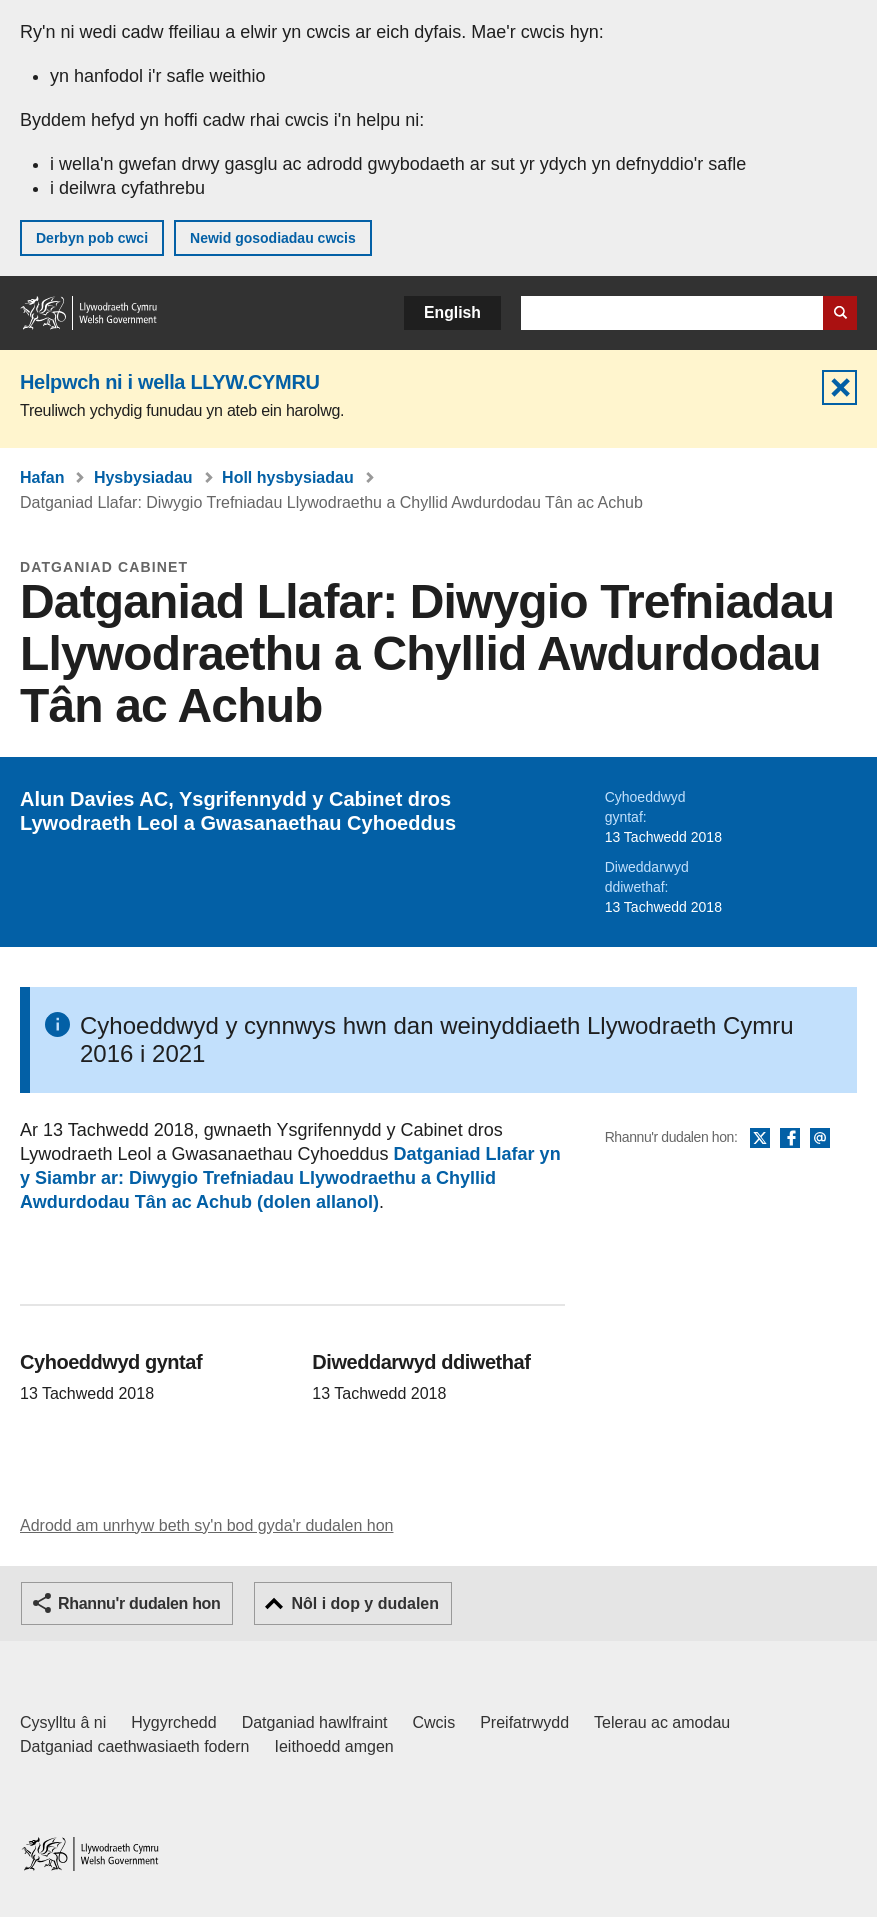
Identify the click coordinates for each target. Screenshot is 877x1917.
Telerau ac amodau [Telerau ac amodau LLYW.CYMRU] (662, 1722)
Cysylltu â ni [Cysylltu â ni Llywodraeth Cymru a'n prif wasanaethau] (63, 1722)
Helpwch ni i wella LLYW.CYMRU (170, 382)
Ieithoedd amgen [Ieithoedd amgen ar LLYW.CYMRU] (334, 1746)
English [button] (452, 312)
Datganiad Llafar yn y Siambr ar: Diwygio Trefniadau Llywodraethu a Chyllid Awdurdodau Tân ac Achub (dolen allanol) (290, 1178)
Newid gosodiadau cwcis (273, 238)
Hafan (42, 477)
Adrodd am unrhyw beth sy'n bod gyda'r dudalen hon (206, 1525)
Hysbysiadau (143, 477)
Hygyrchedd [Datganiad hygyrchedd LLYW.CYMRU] (173, 1722)
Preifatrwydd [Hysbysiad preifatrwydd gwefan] (524, 1722)
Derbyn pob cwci (92, 238)
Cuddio (839, 387)
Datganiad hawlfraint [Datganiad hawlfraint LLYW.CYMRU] (315, 1722)
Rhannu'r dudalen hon (139, 1603)
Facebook (790, 1139)
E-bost (820, 1139)
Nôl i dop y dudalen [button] (365, 1603)
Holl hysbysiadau (288, 477)
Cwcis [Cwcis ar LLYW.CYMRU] (434, 1722)
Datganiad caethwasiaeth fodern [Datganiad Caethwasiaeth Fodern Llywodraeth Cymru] (135, 1746)
